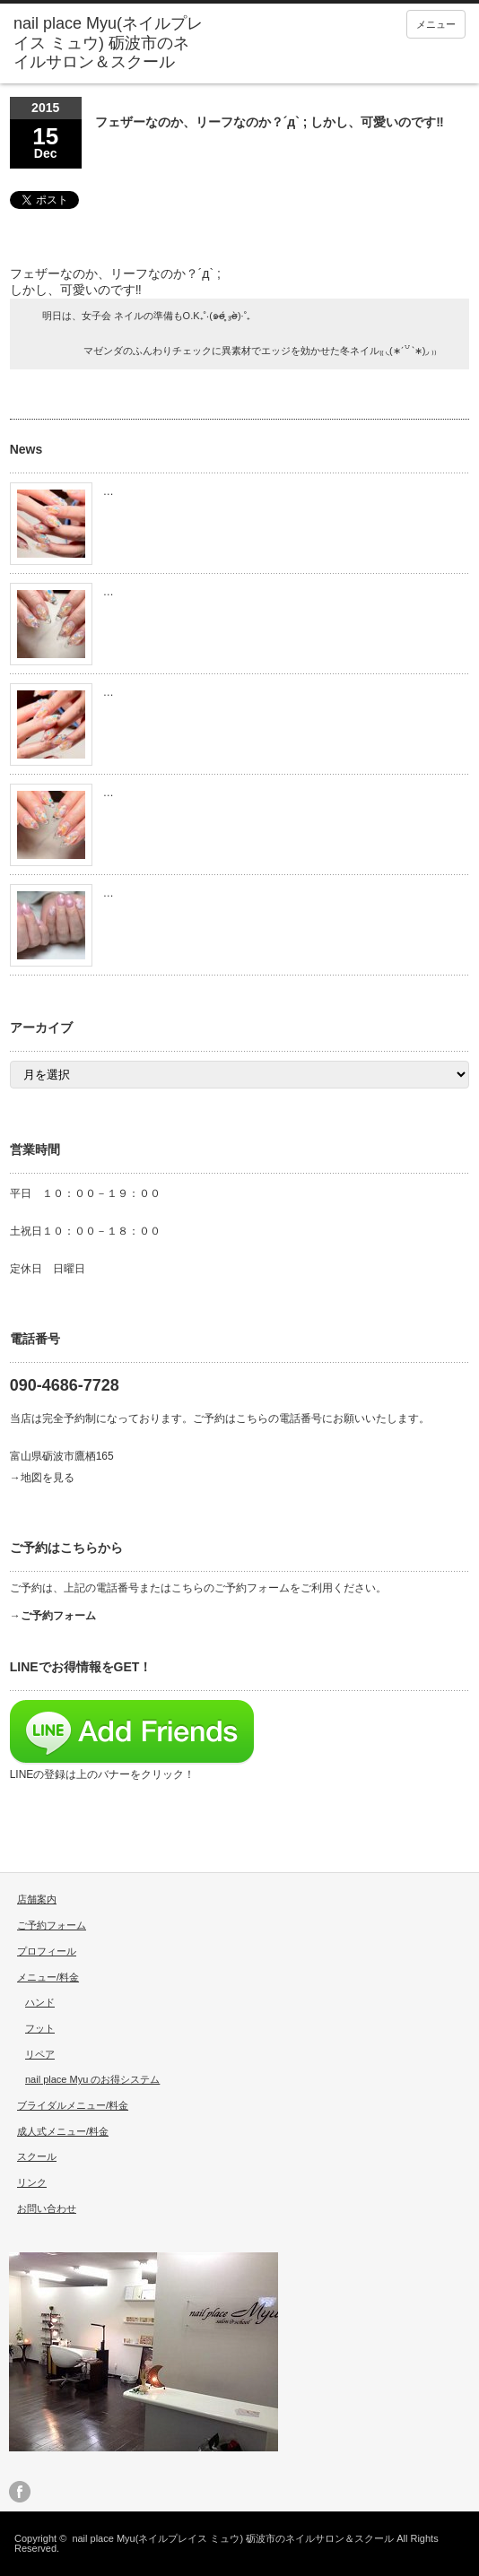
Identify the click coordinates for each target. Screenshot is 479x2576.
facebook (19, 2491)
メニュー (436, 24)
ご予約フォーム (51, 1925)
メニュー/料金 (48, 1977)
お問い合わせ (46, 2208)
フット (40, 2028)
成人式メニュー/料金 (63, 2131)
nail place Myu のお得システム (92, 2079)
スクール (37, 2156)
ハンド (40, 2002)
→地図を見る (42, 1477)
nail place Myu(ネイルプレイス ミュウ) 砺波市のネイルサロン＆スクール (233, 2538)
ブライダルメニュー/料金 (72, 2105)
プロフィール (46, 1951)
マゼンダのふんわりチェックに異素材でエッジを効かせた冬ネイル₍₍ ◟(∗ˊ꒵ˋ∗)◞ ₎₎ (260, 350)
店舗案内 (37, 1899)
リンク (32, 2182)
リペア (40, 2054)
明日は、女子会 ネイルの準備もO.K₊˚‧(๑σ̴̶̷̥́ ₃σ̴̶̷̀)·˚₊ (146, 315)
